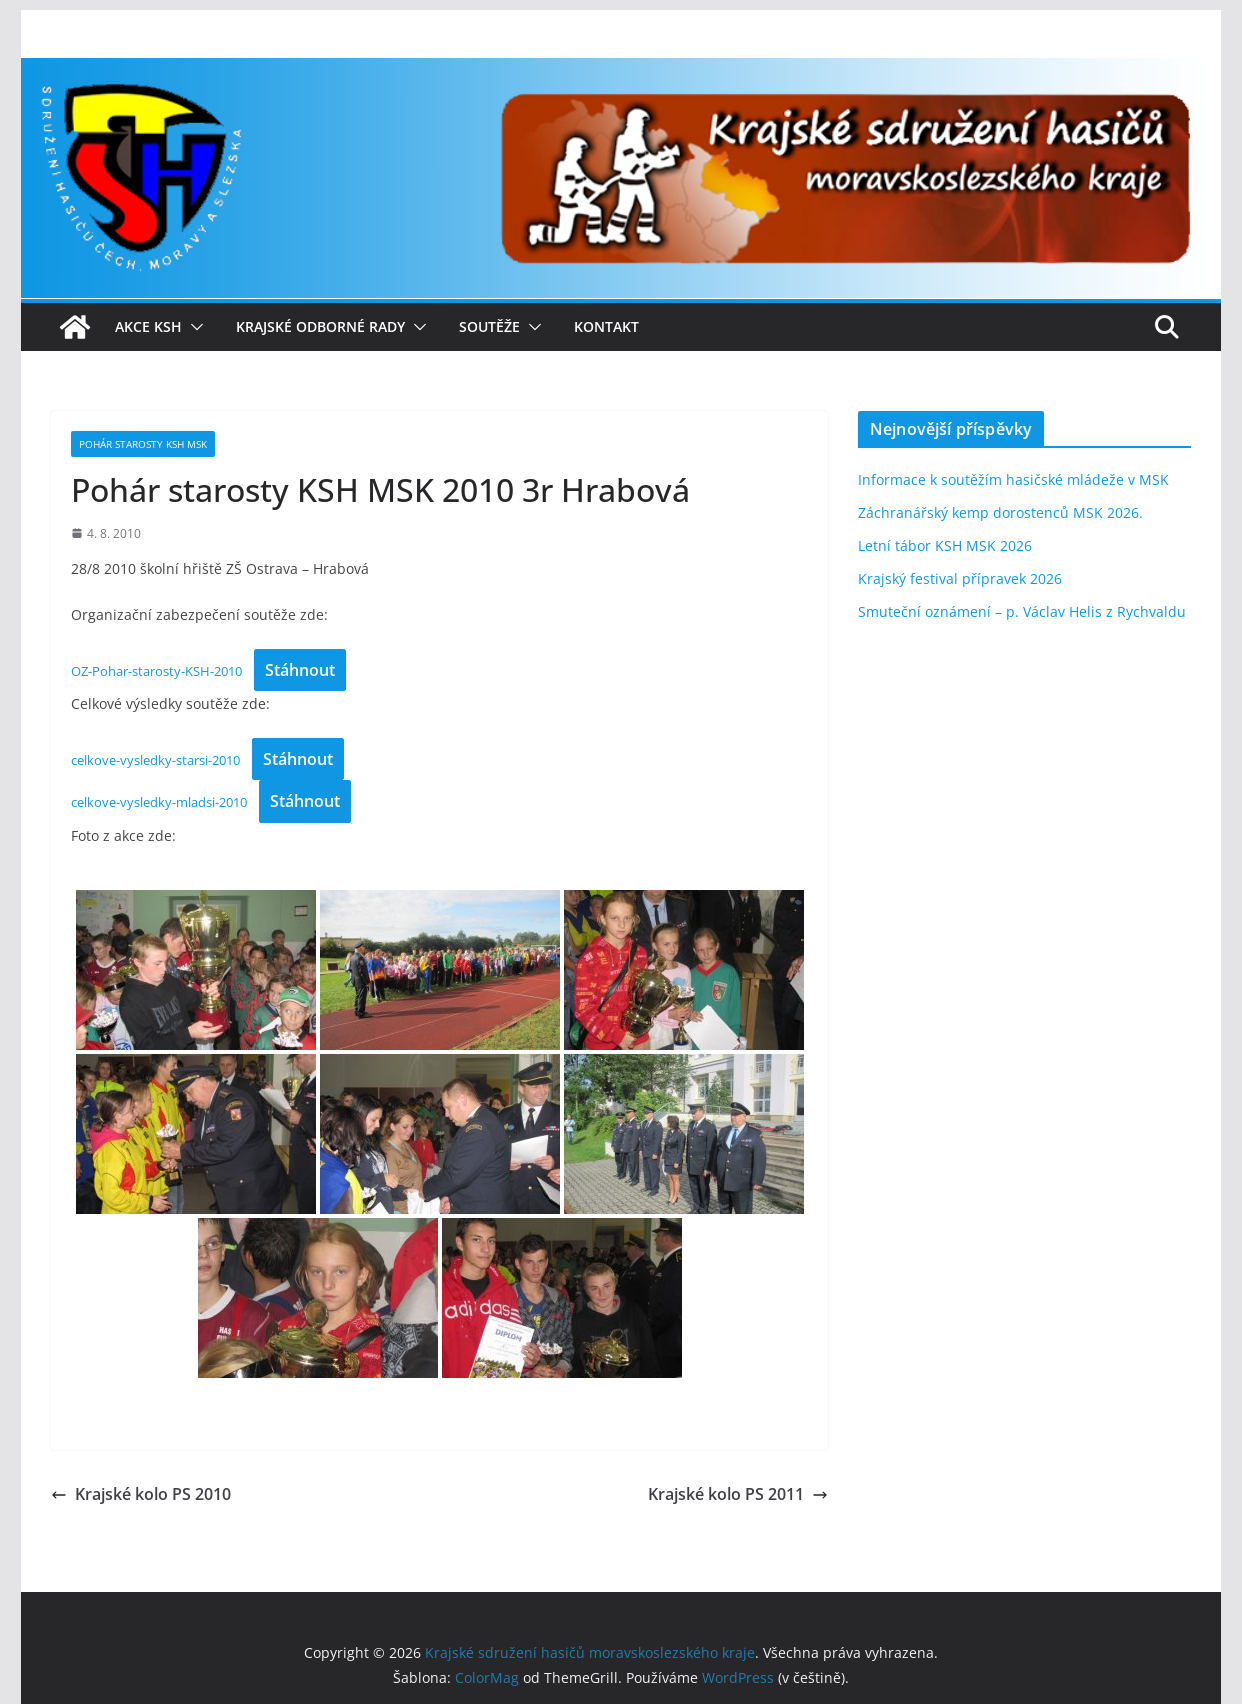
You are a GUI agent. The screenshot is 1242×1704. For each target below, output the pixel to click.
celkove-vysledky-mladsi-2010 (159, 802)
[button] (193, 327)
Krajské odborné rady (320, 326)
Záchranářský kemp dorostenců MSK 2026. (1000, 512)
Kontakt (606, 326)
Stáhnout (300, 670)
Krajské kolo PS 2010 (141, 1494)
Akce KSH (148, 326)
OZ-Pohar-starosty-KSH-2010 (156, 671)
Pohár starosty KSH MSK (143, 444)
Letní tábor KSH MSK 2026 (945, 545)
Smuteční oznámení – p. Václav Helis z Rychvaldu (1022, 611)
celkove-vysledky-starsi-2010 (155, 760)
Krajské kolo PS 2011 (738, 1494)
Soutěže (489, 326)
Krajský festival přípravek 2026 (960, 578)
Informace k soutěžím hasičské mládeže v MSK (1013, 479)
